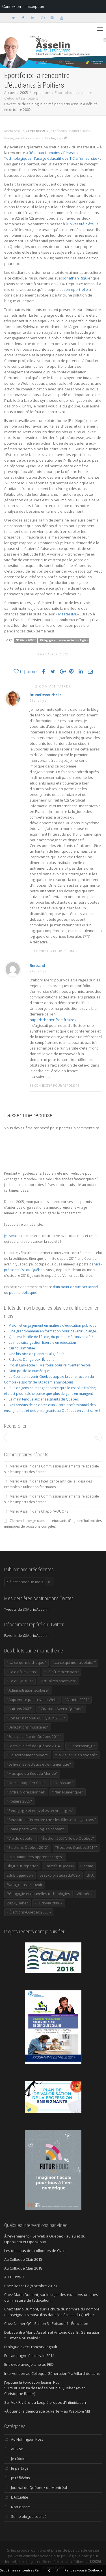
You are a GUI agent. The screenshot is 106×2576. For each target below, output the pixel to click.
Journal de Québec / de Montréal (39, 2487)
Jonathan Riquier (77, 278)
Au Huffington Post (27, 2439)
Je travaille (12, 1235)
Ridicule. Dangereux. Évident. (32, 1359)
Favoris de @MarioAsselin (26, 1635)
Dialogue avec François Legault (30, 2346)
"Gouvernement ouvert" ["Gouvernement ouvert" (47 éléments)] (28, 1754)
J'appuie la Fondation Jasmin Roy (32, 2382)
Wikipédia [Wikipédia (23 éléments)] (85, 1893)
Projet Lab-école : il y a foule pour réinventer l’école (50, 1365)
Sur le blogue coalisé (29, 2516)
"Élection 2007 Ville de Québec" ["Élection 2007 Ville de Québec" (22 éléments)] (67, 1838)
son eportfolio (76, 289)
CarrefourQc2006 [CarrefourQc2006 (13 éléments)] (59, 1865)
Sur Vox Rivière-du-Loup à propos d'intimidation (45, 2402)
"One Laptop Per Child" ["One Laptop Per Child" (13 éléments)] (26, 1782)
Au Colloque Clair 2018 (23, 2268)
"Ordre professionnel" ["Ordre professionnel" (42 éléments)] (26, 1792)
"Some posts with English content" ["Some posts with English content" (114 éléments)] (36, 1828)
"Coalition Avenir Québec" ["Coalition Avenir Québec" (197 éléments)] (61, 1708)
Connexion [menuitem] (11, 6)
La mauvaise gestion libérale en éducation (42, 1342)
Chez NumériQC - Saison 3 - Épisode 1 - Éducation (46, 2323)
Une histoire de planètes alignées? (36, 1353)
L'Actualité (19, 2497)
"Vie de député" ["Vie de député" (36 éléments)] (20, 1838)
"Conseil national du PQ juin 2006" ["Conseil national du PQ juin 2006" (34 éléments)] (36, 1718)
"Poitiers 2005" (79, 131)
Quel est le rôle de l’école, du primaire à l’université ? (51, 1336)
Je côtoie (18, 2458)
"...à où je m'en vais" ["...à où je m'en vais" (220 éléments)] (61, 1671)
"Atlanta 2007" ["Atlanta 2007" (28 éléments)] (77, 1699)
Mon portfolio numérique (29, 1370)
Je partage (20, 2468)
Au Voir (17, 2448)
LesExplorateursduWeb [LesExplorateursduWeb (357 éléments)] (60, 1875)
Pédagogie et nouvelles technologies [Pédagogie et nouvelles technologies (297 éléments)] (38, 1893)
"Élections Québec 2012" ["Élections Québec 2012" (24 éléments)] (28, 1847)
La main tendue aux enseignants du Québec (44, 1399)
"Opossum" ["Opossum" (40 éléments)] (63, 1782)
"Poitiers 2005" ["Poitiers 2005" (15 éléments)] (19, 1801)
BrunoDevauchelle (46, 694)
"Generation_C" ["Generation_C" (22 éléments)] (81, 1745)
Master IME (67, 614)
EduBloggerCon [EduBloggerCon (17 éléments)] (20, 1875)
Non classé (20, 2506)
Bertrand (37, 965)
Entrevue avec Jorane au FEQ (29, 2364)
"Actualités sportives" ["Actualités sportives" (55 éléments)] (58, 1680)
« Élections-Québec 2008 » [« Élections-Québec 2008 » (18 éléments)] (29, 1912)
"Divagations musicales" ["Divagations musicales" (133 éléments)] (28, 1727)
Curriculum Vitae (22, 1348)
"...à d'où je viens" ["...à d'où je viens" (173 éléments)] (22, 1671)
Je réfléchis (57, 131)
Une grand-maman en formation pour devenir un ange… (54, 1331)
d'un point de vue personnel (75, 1286)
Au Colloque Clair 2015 (23, 2259)
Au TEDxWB (14, 2277)
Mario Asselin (20, 1466)
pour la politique (22, 1292)
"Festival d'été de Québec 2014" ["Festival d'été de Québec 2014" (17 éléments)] (34, 1745)
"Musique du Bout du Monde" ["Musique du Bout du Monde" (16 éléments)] (32, 1773)
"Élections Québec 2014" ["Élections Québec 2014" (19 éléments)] (76, 1847)
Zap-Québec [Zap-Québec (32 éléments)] (17, 1903)
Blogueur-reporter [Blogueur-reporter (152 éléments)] (22, 1865)
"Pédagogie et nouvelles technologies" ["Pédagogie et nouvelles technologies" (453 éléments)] (40, 1810)
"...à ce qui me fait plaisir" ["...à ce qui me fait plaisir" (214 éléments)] (74, 1662)
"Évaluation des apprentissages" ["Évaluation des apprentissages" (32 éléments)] (35, 1856)
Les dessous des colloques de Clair (34, 2250)
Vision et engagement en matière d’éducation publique (52, 1325)
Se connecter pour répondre (54, 951)
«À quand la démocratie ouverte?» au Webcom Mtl (47, 2411)
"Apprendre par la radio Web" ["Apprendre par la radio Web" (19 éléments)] (32, 1699)
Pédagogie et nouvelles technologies (32, 138)
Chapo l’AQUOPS (54, 1511)
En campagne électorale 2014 (29, 2355)
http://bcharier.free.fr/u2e (52, 1019)
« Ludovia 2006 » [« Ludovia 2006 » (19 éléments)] (48, 1903)
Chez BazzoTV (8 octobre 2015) (30, 2285)
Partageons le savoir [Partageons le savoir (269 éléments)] (24, 1884)
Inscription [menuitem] (34, 6)
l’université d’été (80, 223)
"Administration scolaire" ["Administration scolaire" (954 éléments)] (28, 1690)
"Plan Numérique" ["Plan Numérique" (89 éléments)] (67, 1792)
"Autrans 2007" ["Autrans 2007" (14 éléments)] (20, 1708)
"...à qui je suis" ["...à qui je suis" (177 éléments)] (20, 1680)
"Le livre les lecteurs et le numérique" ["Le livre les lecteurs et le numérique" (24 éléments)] (39, 1764)
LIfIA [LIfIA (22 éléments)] (90, 1875)
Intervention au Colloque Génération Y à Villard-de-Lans (52, 2373)
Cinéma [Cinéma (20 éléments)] (86, 1865)
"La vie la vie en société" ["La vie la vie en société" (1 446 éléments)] (76, 1754)
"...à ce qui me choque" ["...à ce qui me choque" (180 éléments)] (26, 1662)
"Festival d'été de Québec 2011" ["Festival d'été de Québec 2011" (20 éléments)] (34, 1736)
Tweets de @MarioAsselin (26, 1609)
